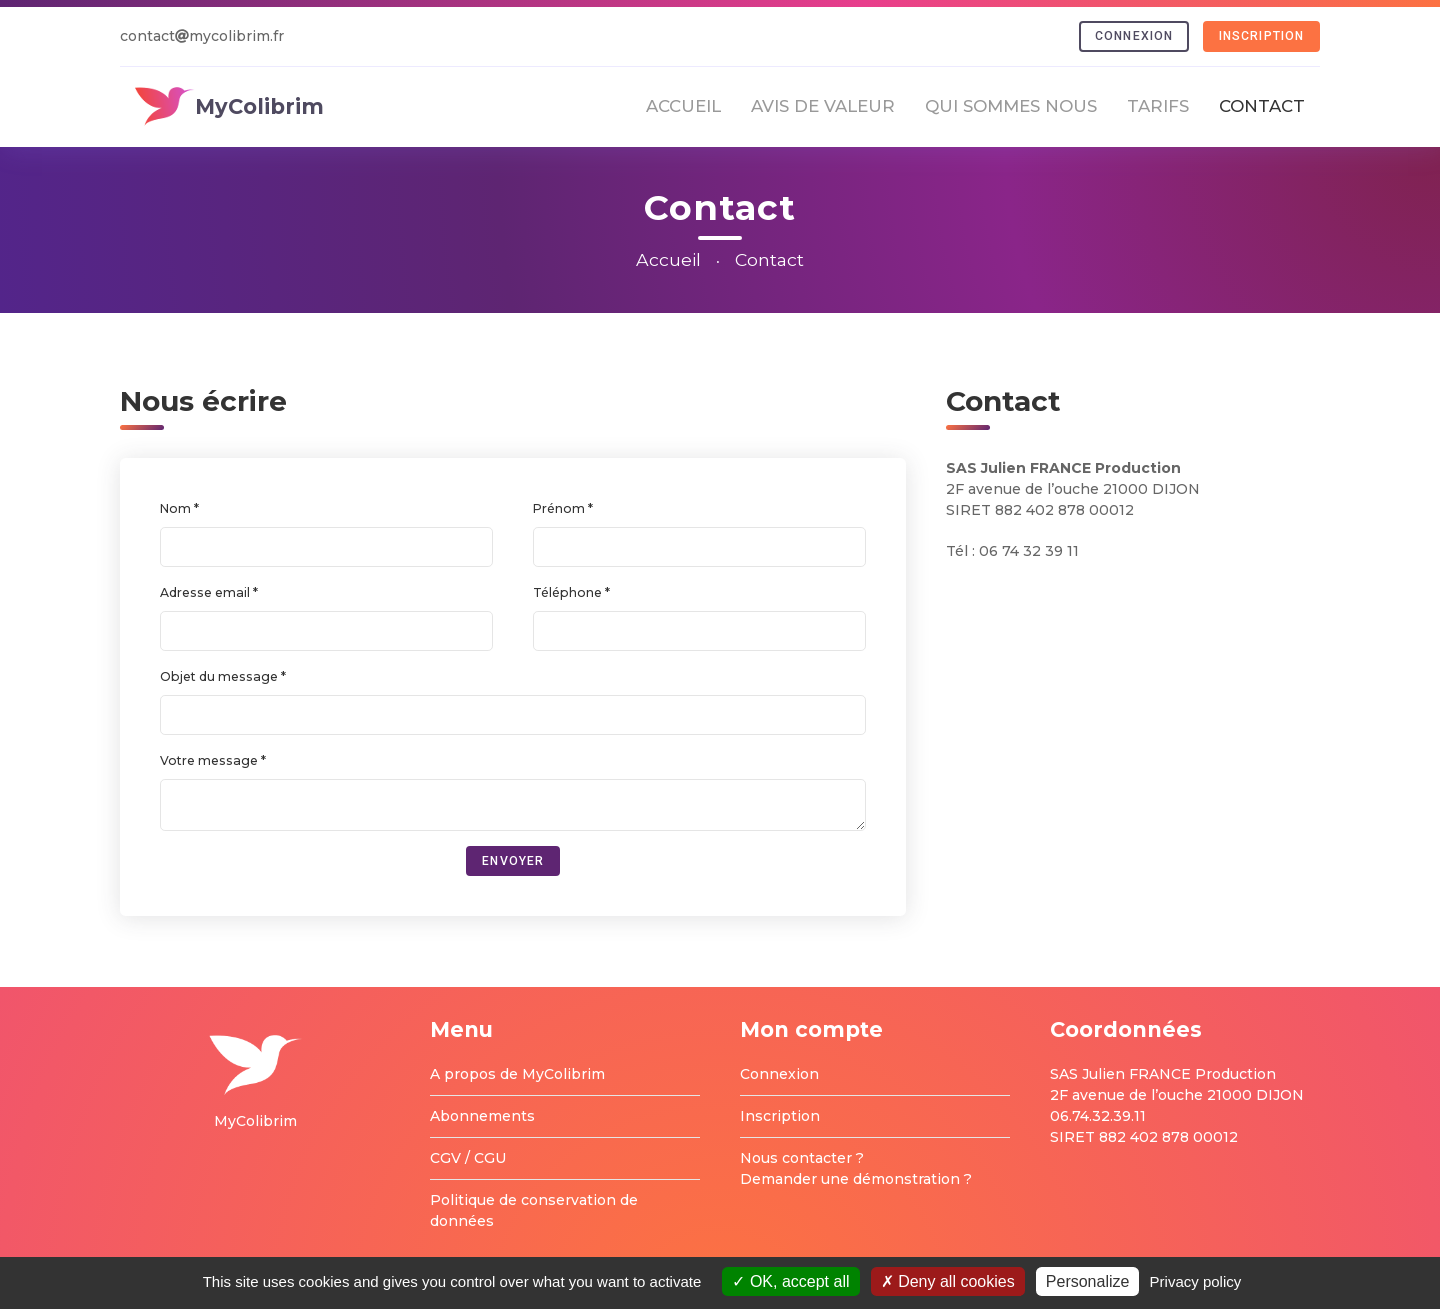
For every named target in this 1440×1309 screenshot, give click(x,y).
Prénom (560, 508)
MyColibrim (229, 106)
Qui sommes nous (1011, 106)
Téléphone (569, 592)
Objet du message (220, 676)
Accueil (683, 106)
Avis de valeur (823, 106)
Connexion (1134, 36)
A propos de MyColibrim (517, 1074)
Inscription (1261, 36)
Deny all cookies (948, 1281)
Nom (177, 508)
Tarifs (1158, 106)
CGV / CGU (468, 1158)
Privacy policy (1196, 1281)
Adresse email (206, 592)
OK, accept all (790, 1281)
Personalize (1088, 1281)
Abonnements (482, 1116)
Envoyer (513, 861)
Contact (1262, 106)
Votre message (210, 760)
